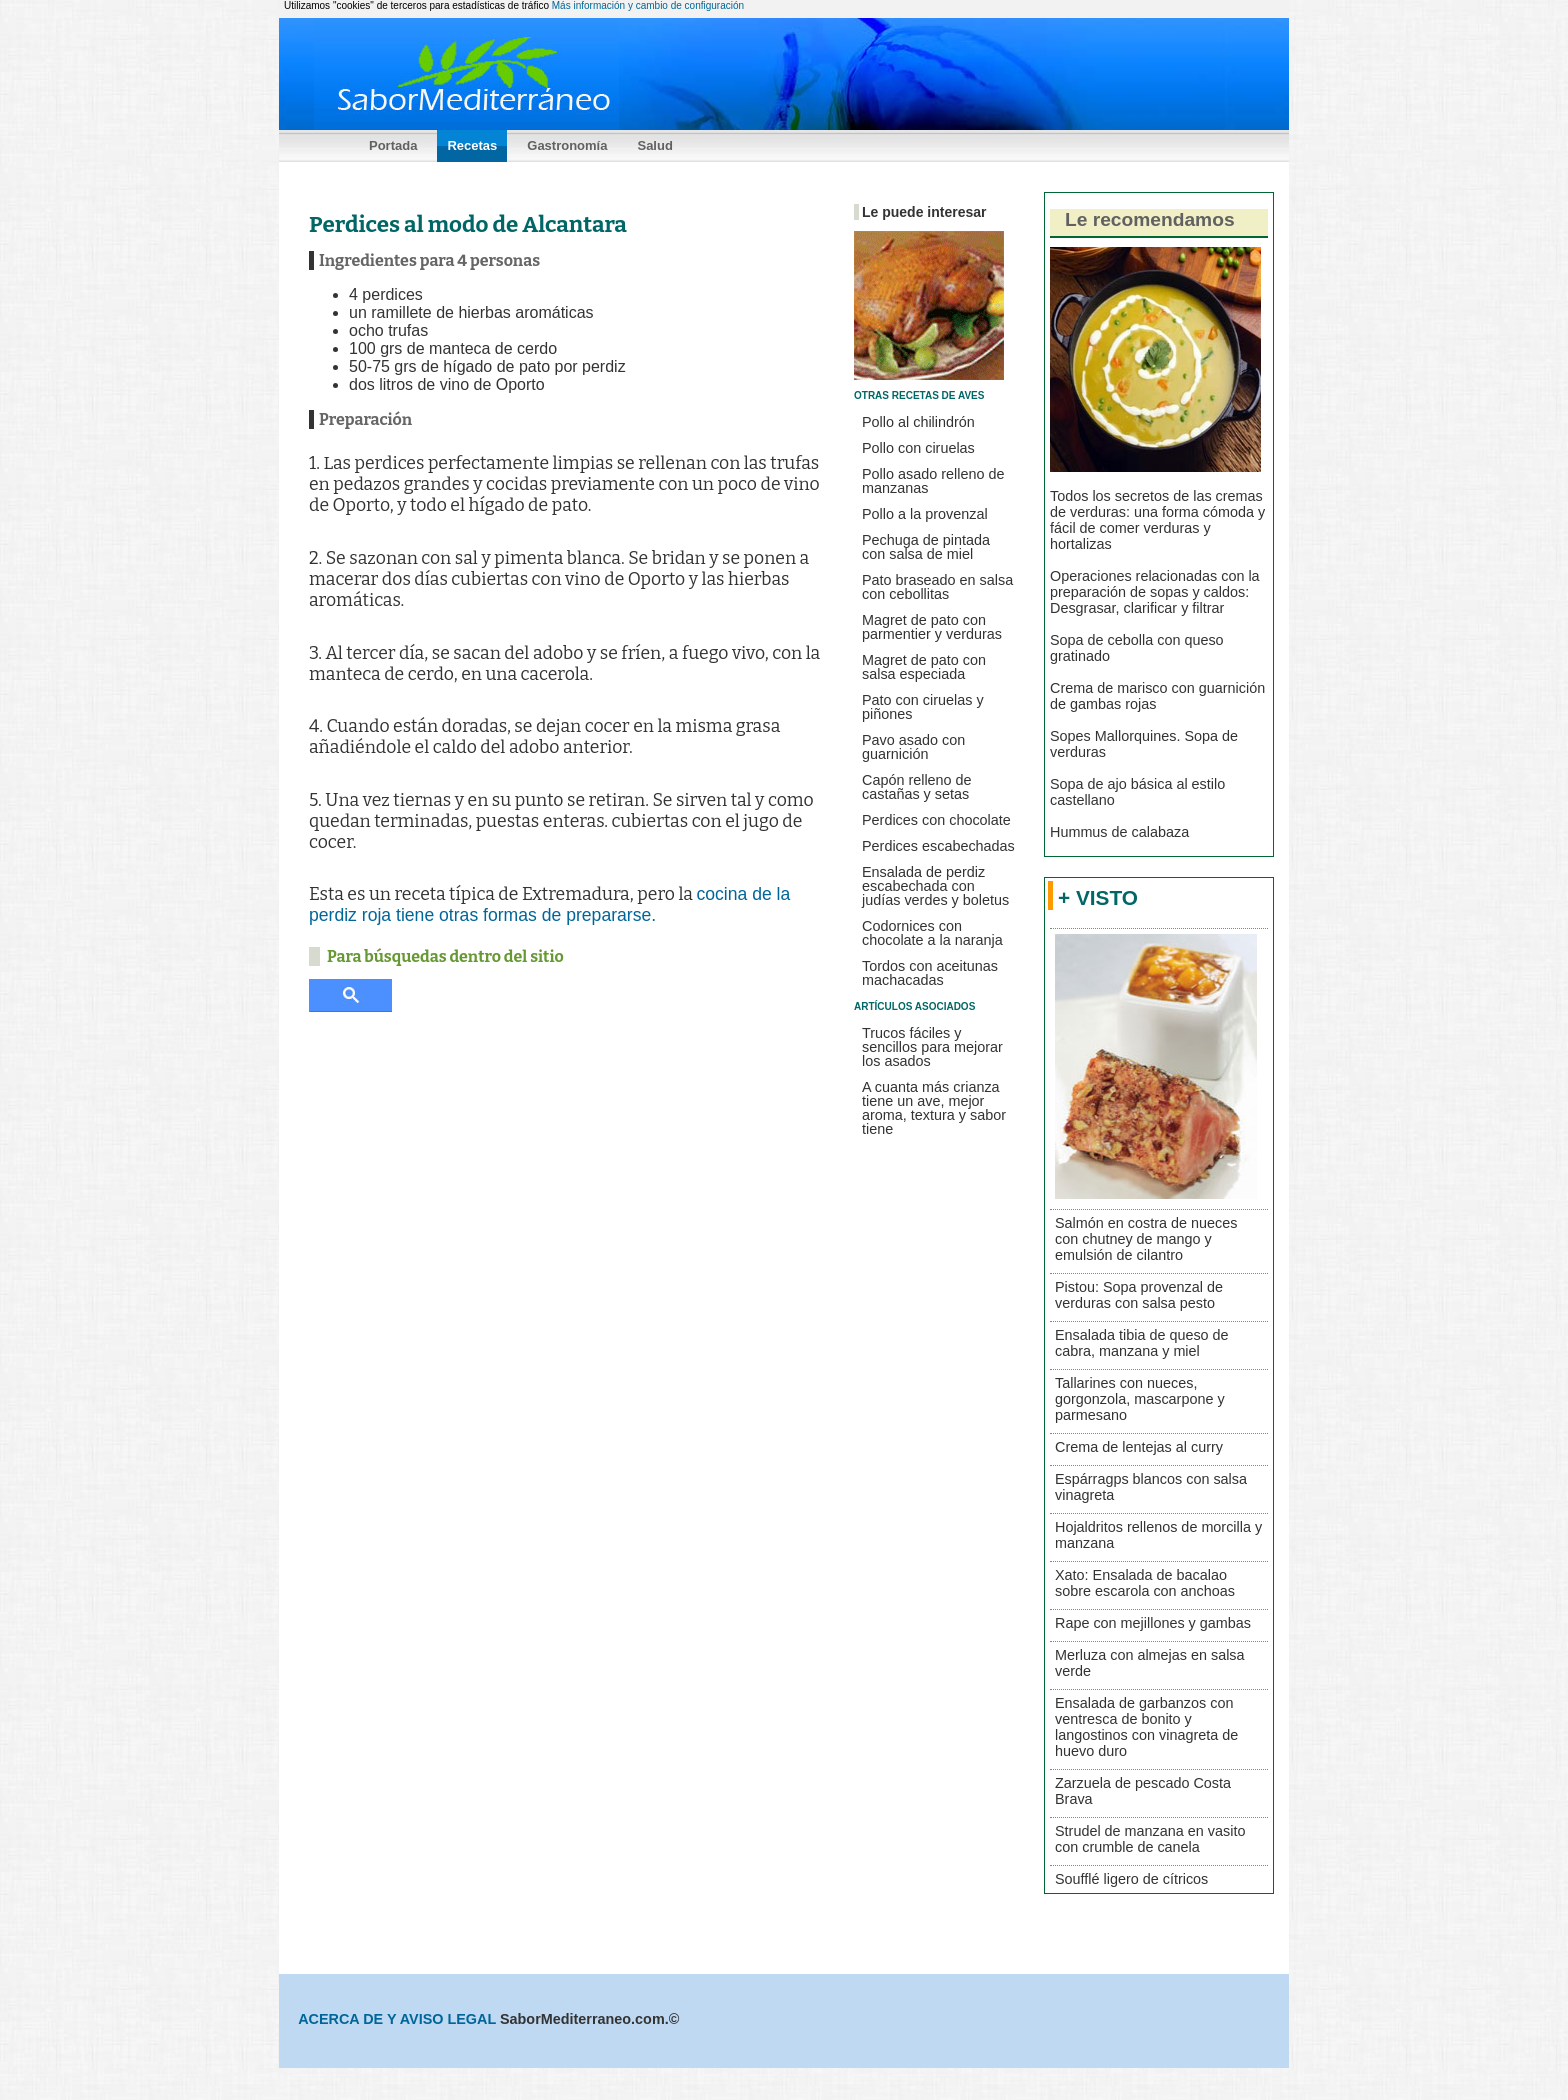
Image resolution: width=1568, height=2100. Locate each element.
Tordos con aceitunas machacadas (930, 973)
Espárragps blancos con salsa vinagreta (1151, 1487)
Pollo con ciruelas (918, 448)
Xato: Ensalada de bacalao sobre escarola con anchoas (1145, 1583)
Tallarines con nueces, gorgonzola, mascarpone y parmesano (1140, 1399)
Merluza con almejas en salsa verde (1150, 1663)
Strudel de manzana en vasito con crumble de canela (1150, 1839)
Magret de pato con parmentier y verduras (932, 627)
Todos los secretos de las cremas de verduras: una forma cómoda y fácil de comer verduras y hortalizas (1157, 520)
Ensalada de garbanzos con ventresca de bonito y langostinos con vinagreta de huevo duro (1146, 1727)
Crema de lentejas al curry (1139, 1447)
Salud (654, 145)
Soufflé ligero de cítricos (1131, 1879)
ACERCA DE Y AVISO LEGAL (399, 2019)
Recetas (472, 145)
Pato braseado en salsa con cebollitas (937, 587)
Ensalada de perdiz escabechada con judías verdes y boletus (935, 886)
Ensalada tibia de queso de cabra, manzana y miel (1142, 1343)
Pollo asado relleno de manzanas (933, 481)
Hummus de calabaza (1119, 832)
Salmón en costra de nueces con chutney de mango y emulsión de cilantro (1146, 1239)
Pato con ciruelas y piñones (923, 707)
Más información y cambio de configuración (648, 5)
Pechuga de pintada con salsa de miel (926, 547)
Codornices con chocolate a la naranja (932, 933)
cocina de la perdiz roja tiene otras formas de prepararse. (549, 904)
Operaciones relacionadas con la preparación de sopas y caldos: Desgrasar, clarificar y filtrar (1155, 592)
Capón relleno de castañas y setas (917, 787)
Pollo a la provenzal (925, 514)
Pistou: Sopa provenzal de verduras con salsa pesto (1139, 1295)
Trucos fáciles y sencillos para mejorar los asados (932, 1047)
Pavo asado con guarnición (913, 747)
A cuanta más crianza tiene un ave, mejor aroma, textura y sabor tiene (934, 1108)
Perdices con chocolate (936, 820)
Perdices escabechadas (938, 846)
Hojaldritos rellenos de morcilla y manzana (1158, 1535)
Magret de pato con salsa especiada (924, 667)
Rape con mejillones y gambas (1153, 1623)
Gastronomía (567, 145)
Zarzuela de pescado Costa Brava (1143, 1791)
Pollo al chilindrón (918, 422)
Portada (393, 145)
